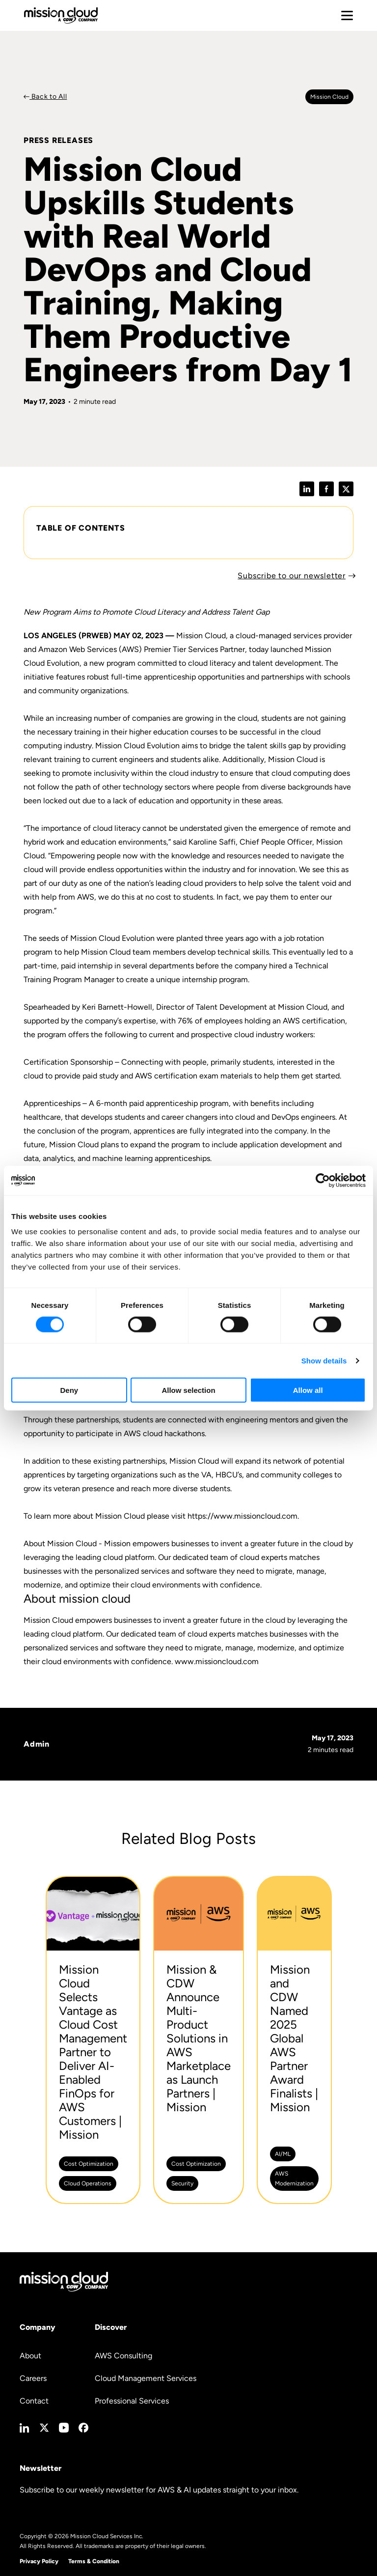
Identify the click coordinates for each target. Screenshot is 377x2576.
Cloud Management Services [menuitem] (145, 2378)
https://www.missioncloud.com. (243, 1516)
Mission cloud (329, 96)
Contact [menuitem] (34, 2401)
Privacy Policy (39, 2561)
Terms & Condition (93, 2561)
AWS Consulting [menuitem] (123, 2355)
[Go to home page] (61, 15)
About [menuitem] (30, 2355)
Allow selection (188, 1390)
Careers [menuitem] (33, 2378)
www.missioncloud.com (217, 1661)
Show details (324, 1360)
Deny (69, 1390)
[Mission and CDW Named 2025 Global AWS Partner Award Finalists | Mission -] (294, 2040)
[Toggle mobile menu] (347, 16)
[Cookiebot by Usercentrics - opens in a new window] (323, 1180)
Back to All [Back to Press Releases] (48, 96)
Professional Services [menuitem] (132, 2401)
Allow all (308, 1390)
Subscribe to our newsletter (292, 575)
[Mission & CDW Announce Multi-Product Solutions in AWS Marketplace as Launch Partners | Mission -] (198, 2040)
